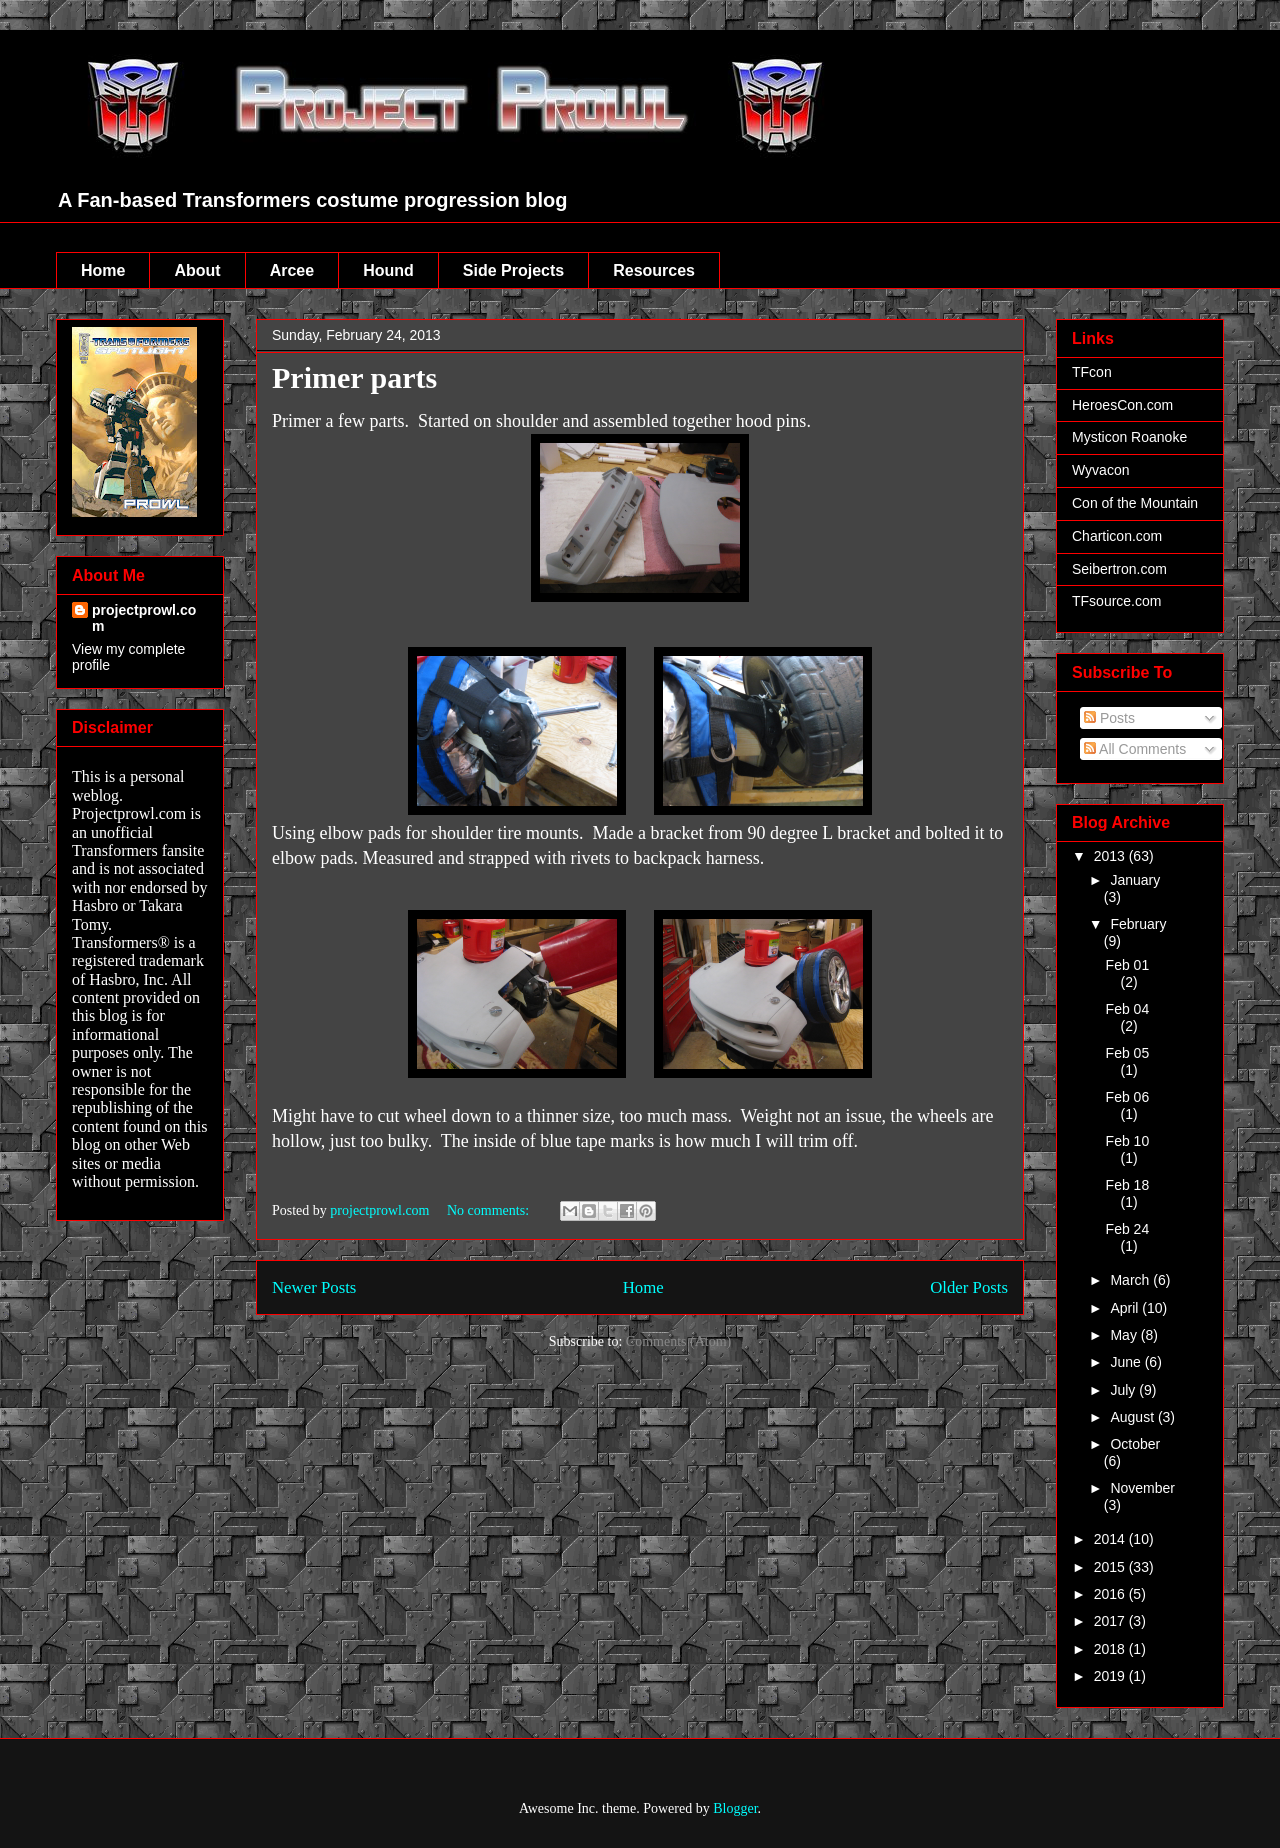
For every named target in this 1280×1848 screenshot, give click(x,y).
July (1124, 1390)
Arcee (292, 270)
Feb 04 (1128, 1009)
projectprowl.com (144, 618)
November (1142, 1488)
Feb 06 (1128, 1097)
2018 (1111, 1649)
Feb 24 (1128, 1229)
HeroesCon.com (1122, 405)
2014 (1111, 1539)
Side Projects (513, 270)
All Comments (1135, 749)
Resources (654, 270)
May (1125, 1335)
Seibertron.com (1119, 569)
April (1126, 1308)
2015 (1111, 1567)
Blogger (735, 1808)
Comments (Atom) (678, 1341)
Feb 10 (1128, 1141)
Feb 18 (1128, 1185)
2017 (1111, 1621)
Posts (1109, 718)
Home (103, 270)
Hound (388, 270)
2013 (1111, 856)
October (1135, 1444)
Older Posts (969, 1287)
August (1133, 1417)
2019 (1111, 1676)
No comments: (490, 1210)
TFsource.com (1116, 601)
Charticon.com (1117, 536)
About (197, 270)
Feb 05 (1128, 1053)
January (1135, 880)
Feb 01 (1128, 965)
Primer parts (354, 377)
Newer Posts (314, 1287)
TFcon (1092, 372)
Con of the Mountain (1135, 503)
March (1131, 1280)
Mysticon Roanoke (1129, 437)
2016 (1111, 1594)
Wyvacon (1100, 470)
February (1138, 924)
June (1127, 1362)
